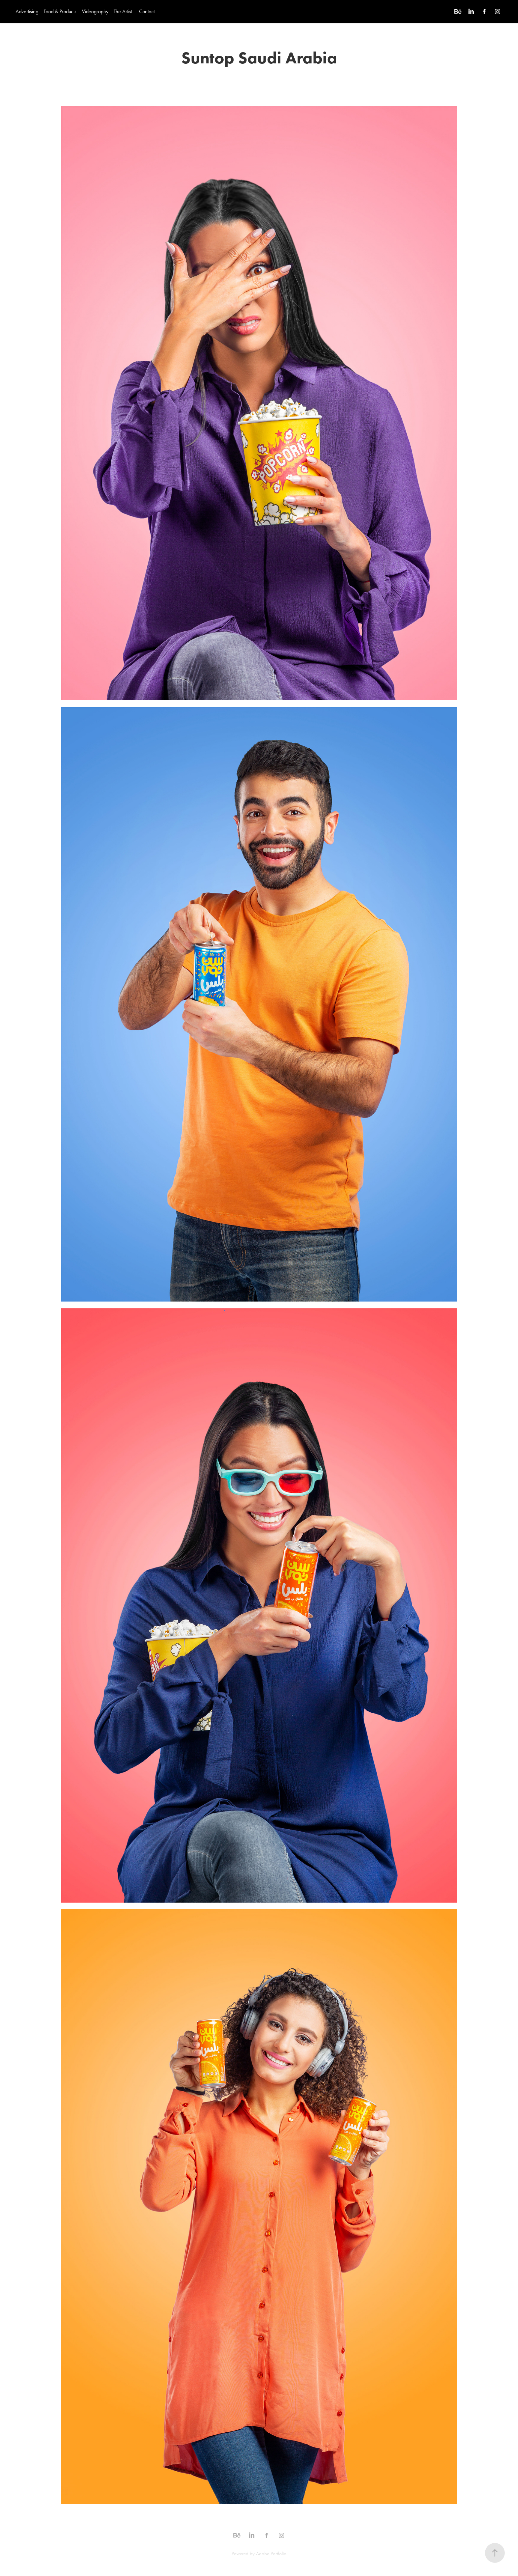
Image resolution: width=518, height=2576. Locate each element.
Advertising (27, 11)
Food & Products (60, 11)
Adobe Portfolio (271, 2554)
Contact (147, 11)
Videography (95, 11)
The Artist (123, 11)
